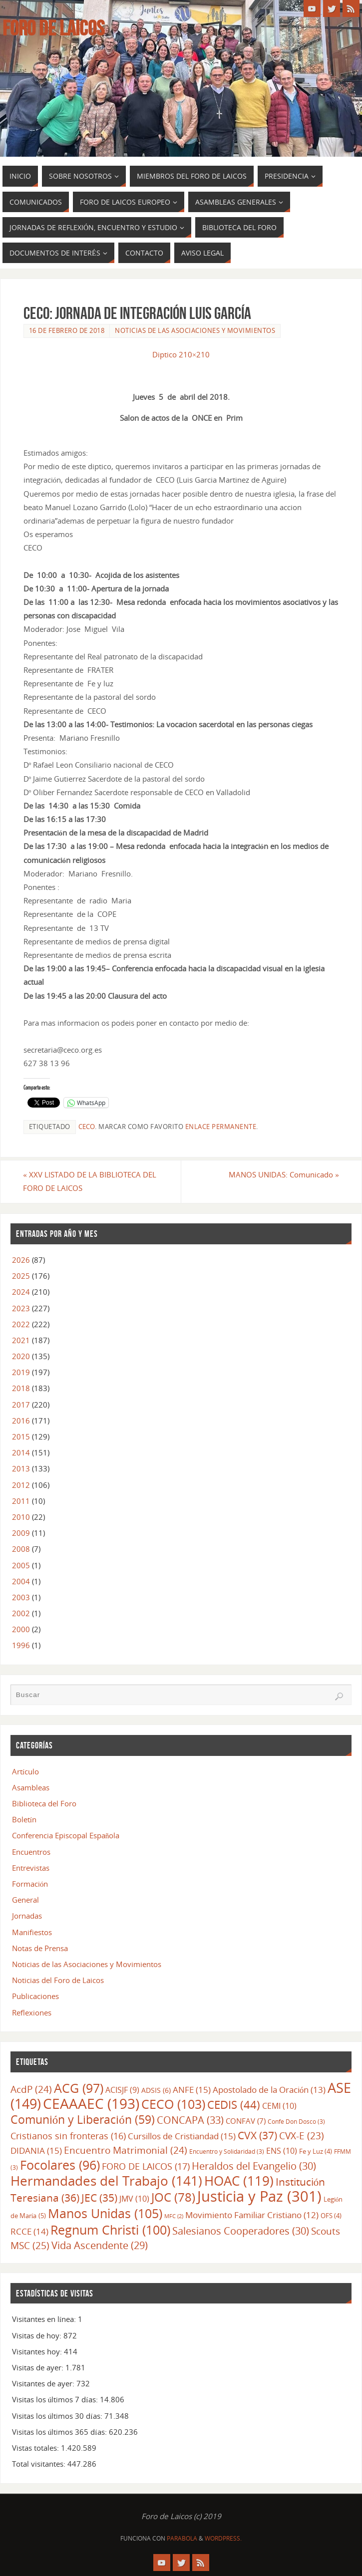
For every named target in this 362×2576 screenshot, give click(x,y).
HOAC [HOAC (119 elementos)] (239, 2181)
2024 (21, 1292)
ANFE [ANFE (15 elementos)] (192, 2089)
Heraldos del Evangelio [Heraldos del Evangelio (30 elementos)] (254, 2166)
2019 (21, 1372)
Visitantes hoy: (38, 2351)
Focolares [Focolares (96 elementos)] (60, 2165)
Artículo (25, 1771)
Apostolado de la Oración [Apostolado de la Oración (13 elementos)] (269, 2089)
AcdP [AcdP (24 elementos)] (31, 2089)
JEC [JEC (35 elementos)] (99, 2198)
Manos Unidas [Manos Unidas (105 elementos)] (105, 2213)
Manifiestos (32, 1932)
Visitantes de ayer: (44, 2383)
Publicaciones (35, 1996)
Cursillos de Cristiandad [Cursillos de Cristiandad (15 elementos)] (182, 2136)
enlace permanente (221, 1126)
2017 (21, 1405)
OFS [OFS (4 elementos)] (331, 2215)
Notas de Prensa (40, 1948)
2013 (21, 1468)
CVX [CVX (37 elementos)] (257, 2135)
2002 (21, 1613)
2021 (21, 1340)
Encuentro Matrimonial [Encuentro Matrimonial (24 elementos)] (125, 2150)
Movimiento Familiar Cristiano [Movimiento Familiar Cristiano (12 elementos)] (252, 2215)
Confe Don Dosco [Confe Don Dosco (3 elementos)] (296, 2121)
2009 (21, 1533)
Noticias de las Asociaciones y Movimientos (195, 330)
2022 (21, 1324)
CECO (86, 1126)
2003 (21, 1597)
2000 (21, 1629)
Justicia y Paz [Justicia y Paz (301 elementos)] (259, 2196)
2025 (21, 1276)
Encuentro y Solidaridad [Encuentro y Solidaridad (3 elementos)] (226, 2151)
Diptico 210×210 (181, 354)
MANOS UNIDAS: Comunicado (284, 1174)
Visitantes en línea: (45, 2319)
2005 (21, 1565)
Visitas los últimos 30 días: (58, 2416)
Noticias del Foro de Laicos (58, 1980)
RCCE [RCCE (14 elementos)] (29, 2231)
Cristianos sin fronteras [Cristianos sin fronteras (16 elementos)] (68, 2136)
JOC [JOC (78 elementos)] (173, 2197)
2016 (21, 1421)
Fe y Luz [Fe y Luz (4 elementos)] (315, 2151)
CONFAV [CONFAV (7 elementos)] (246, 2121)
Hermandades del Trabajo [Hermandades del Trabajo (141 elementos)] (106, 2181)
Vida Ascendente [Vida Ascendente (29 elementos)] (99, 2245)
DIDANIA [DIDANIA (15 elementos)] (36, 2150)
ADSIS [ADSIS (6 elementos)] (156, 2090)
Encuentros (31, 1852)
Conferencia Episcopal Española (66, 1836)
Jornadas (27, 1916)
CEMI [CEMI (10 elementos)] (279, 2105)
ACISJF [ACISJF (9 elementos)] (122, 2089)
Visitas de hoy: (37, 2335)
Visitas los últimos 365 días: (60, 2432)
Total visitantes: (39, 2464)
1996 (21, 1645)
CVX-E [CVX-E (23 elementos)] (301, 2135)
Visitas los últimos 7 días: (56, 2399)
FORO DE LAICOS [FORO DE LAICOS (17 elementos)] (146, 2166)
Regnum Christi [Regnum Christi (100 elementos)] (110, 2229)
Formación (30, 1884)
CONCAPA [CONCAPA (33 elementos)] (190, 2120)
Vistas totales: (36, 2448)
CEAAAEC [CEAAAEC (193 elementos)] (91, 2103)
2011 (21, 1501)
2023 (21, 1308)
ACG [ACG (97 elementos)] (78, 2088)
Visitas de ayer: (38, 2367)
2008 (21, 1549)
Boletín (24, 1819)
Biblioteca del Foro (44, 1803)
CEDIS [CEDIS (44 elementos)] (233, 2104)
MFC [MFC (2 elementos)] (173, 2216)
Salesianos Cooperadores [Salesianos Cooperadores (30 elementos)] (240, 2231)
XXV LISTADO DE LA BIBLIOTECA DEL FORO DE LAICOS (90, 1181)
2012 (21, 1485)
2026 (21, 1260)
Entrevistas (30, 1868)
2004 (21, 1581)
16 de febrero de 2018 (67, 330)
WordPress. (223, 2538)
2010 (21, 1517)
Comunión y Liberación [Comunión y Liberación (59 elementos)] (82, 2119)
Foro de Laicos (53, 28)
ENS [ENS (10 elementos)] (281, 2150)
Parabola (182, 2538)
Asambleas (30, 1787)
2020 (21, 1356)
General (25, 1900)
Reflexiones (31, 2012)
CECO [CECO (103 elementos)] (173, 2103)
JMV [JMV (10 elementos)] (134, 2198)
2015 (21, 1436)
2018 (21, 1388)
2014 (21, 1452)
